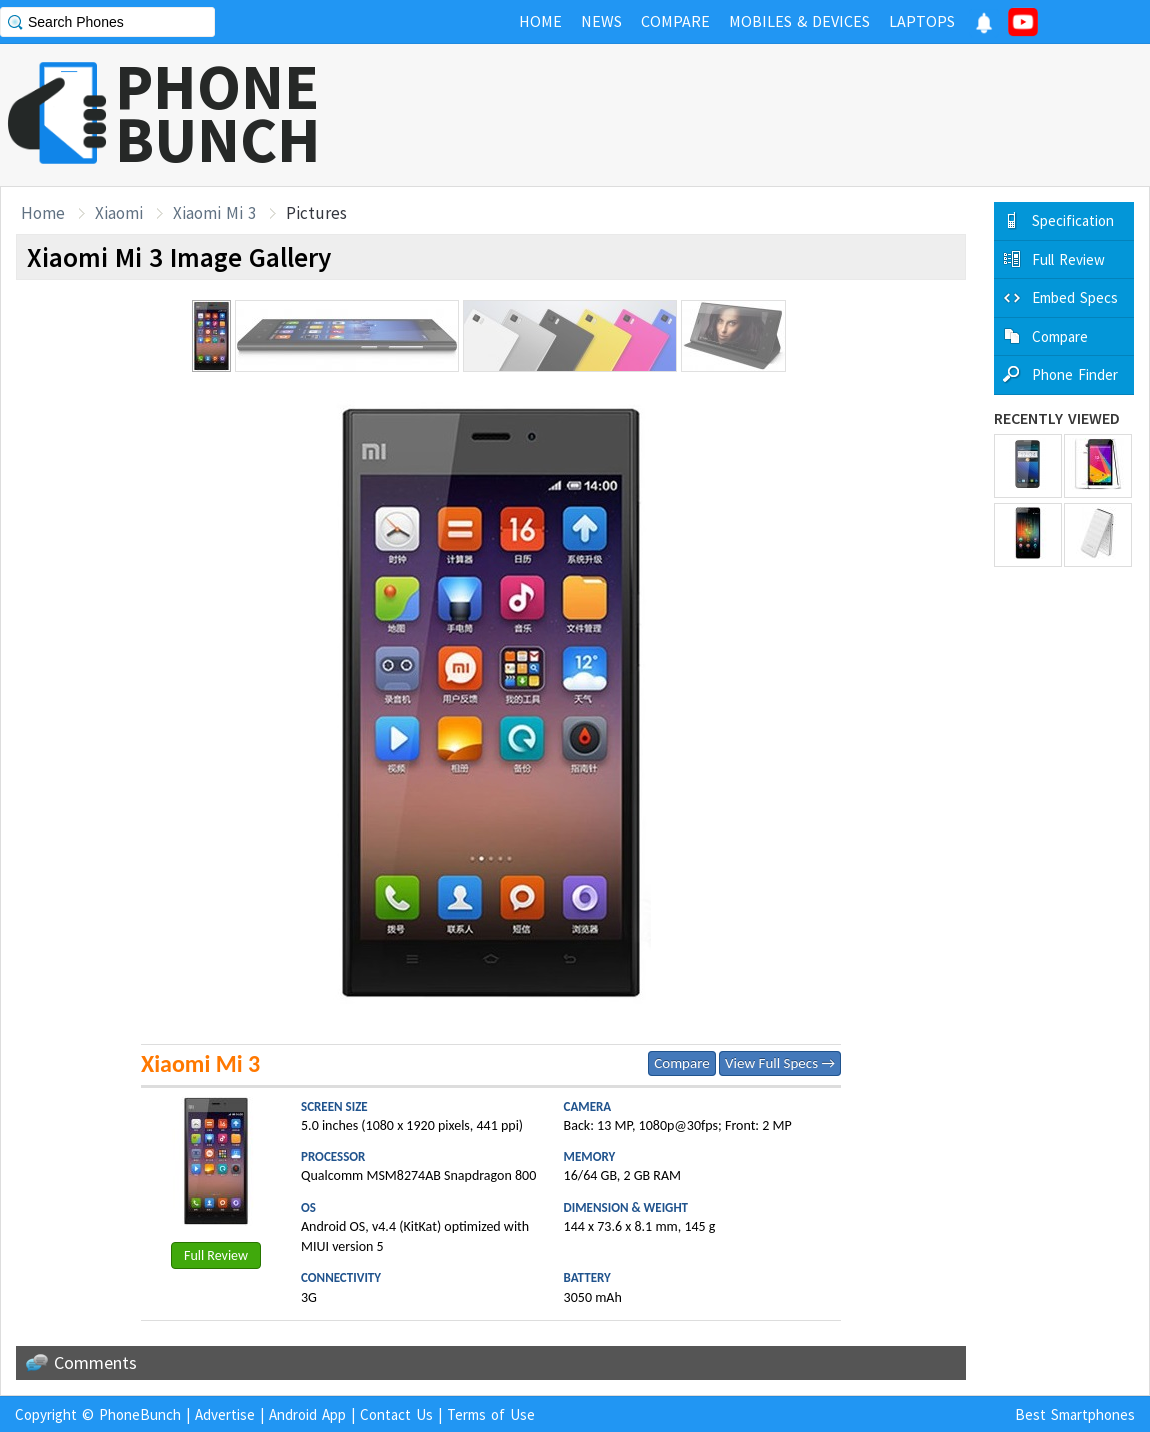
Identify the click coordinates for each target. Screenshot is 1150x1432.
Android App (307, 1414)
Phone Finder (1075, 374)
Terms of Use (491, 1414)
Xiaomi (119, 213)
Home (43, 213)
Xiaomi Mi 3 (214, 213)
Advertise (225, 1414)
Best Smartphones (1075, 1414)
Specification (1073, 220)
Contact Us (396, 1414)
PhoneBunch (140, 1414)
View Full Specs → (780, 1063)
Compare (681, 1063)
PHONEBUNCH (218, 113)
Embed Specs (1075, 297)
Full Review (216, 1255)
